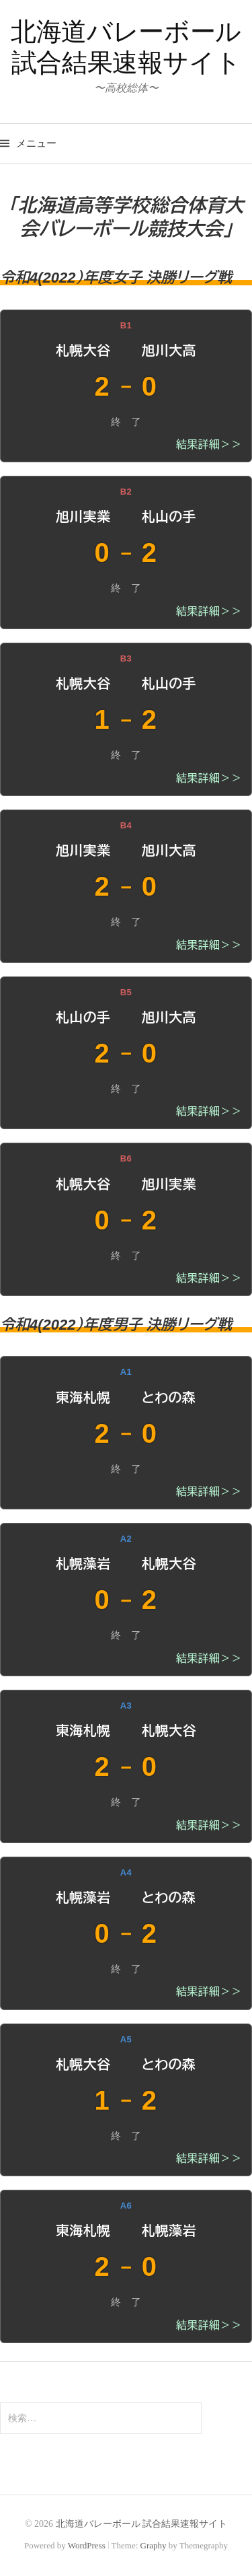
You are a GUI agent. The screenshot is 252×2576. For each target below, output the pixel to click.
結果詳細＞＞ (209, 444)
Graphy (153, 2545)
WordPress (87, 2545)
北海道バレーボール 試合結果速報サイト (142, 2524)
